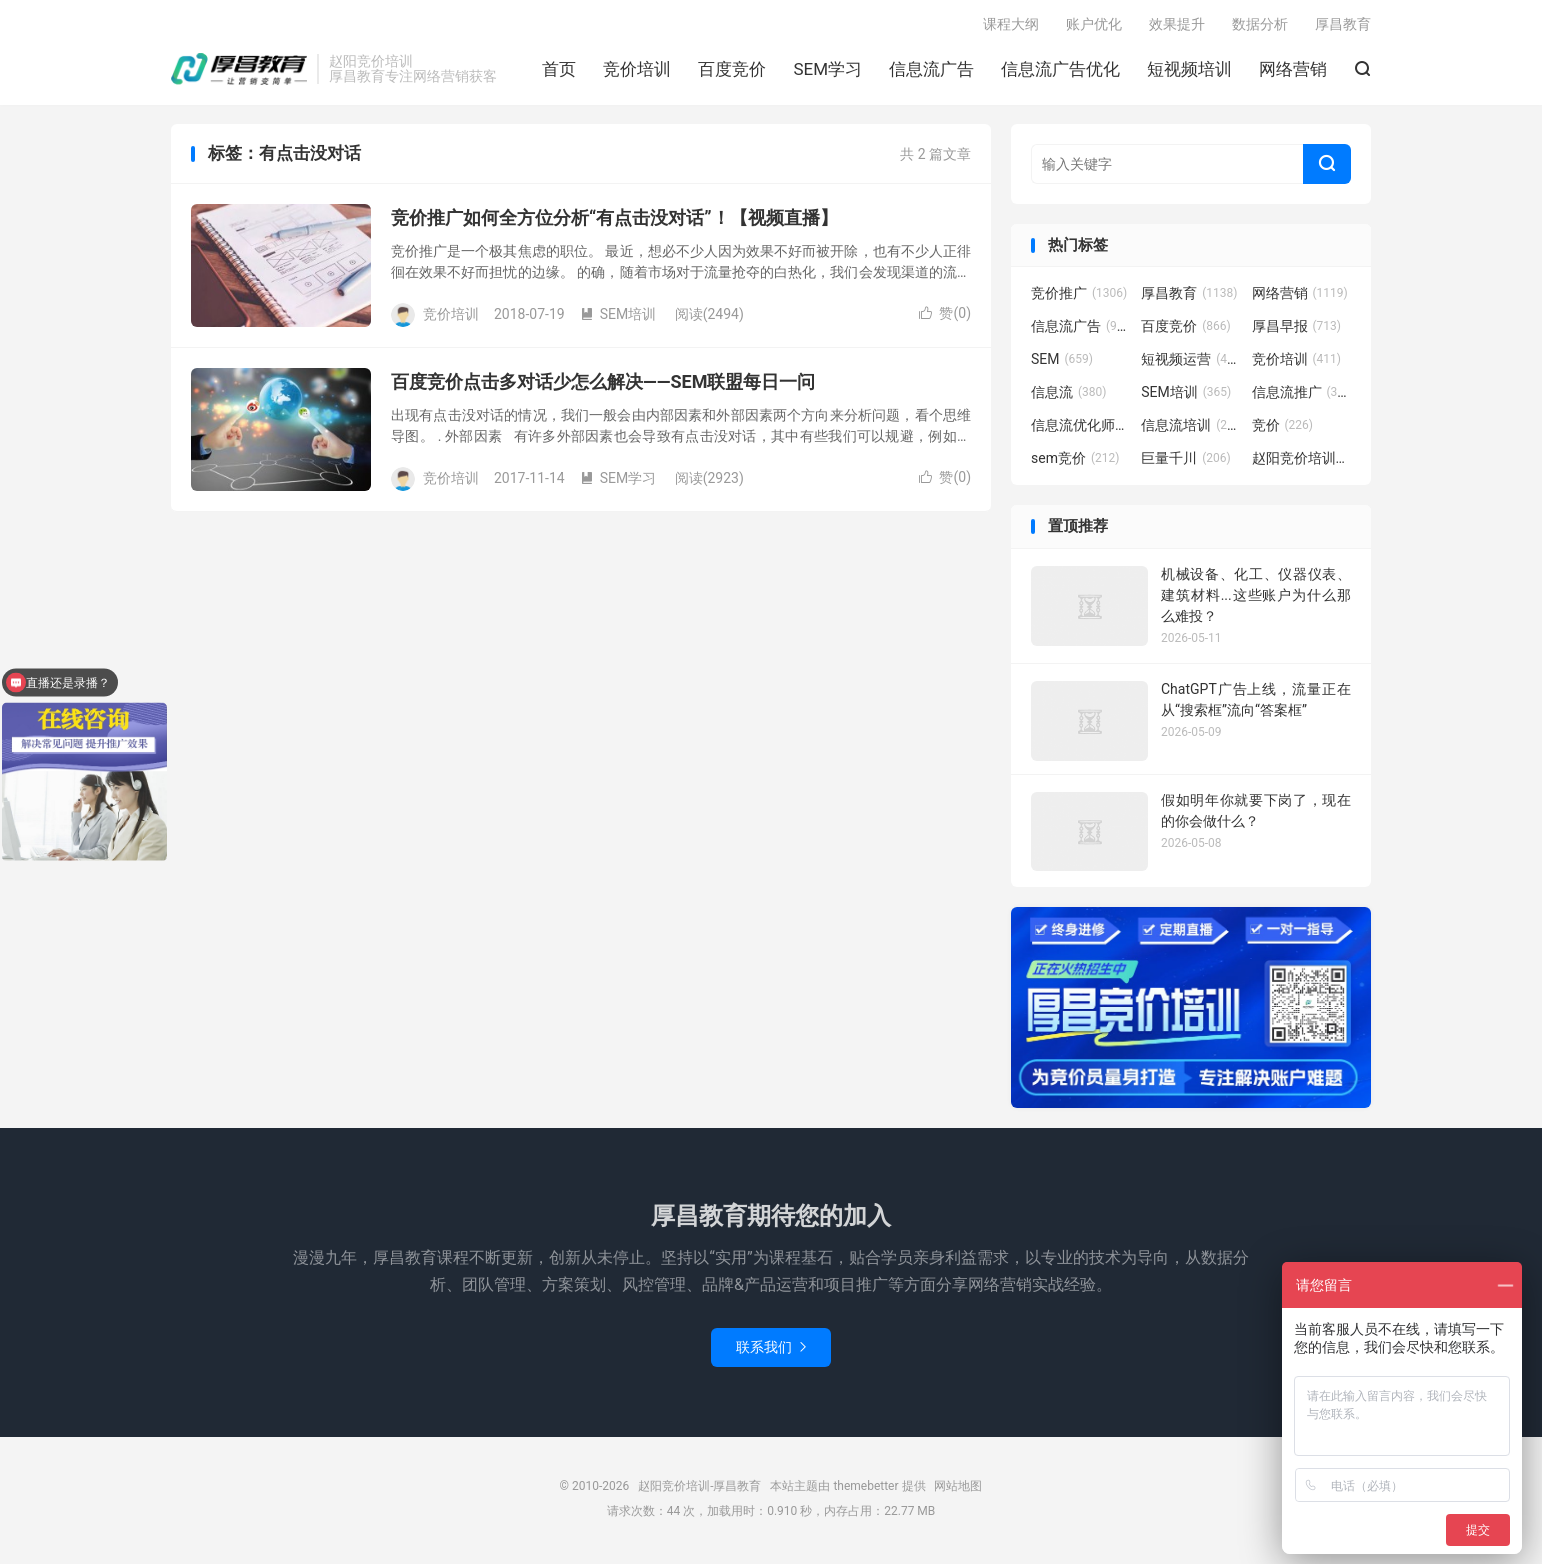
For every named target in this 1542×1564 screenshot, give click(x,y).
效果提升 (1177, 26)
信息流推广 (1302, 396)
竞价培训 (637, 71)
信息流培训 (1191, 429)
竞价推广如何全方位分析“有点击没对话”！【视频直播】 (614, 221)
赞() (945, 317)
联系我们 (771, 1351)
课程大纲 (1011, 26)
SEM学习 (827, 71)
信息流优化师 (1081, 429)
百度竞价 (732, 71)
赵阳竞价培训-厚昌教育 (239, 71)
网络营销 (1293, 71)
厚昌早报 (1297, 330)
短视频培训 (1189, 71)
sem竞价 (1075, 462)
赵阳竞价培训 (1302, 462)
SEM (1062, 363)
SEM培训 (618, 318)
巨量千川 (1186, 462)
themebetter (865, 1490)
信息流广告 (931, 71)
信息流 (1069, 396)
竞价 (1283, 429)
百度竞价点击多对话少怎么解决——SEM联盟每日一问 (603, 385)
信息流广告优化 (1060, 71)
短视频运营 (1191, 363)
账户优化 (1094, 26)
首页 (559, 71)
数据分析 (1260, 26)
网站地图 (958, 1490)
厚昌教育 (1343, 26)
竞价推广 (1079, 297)
